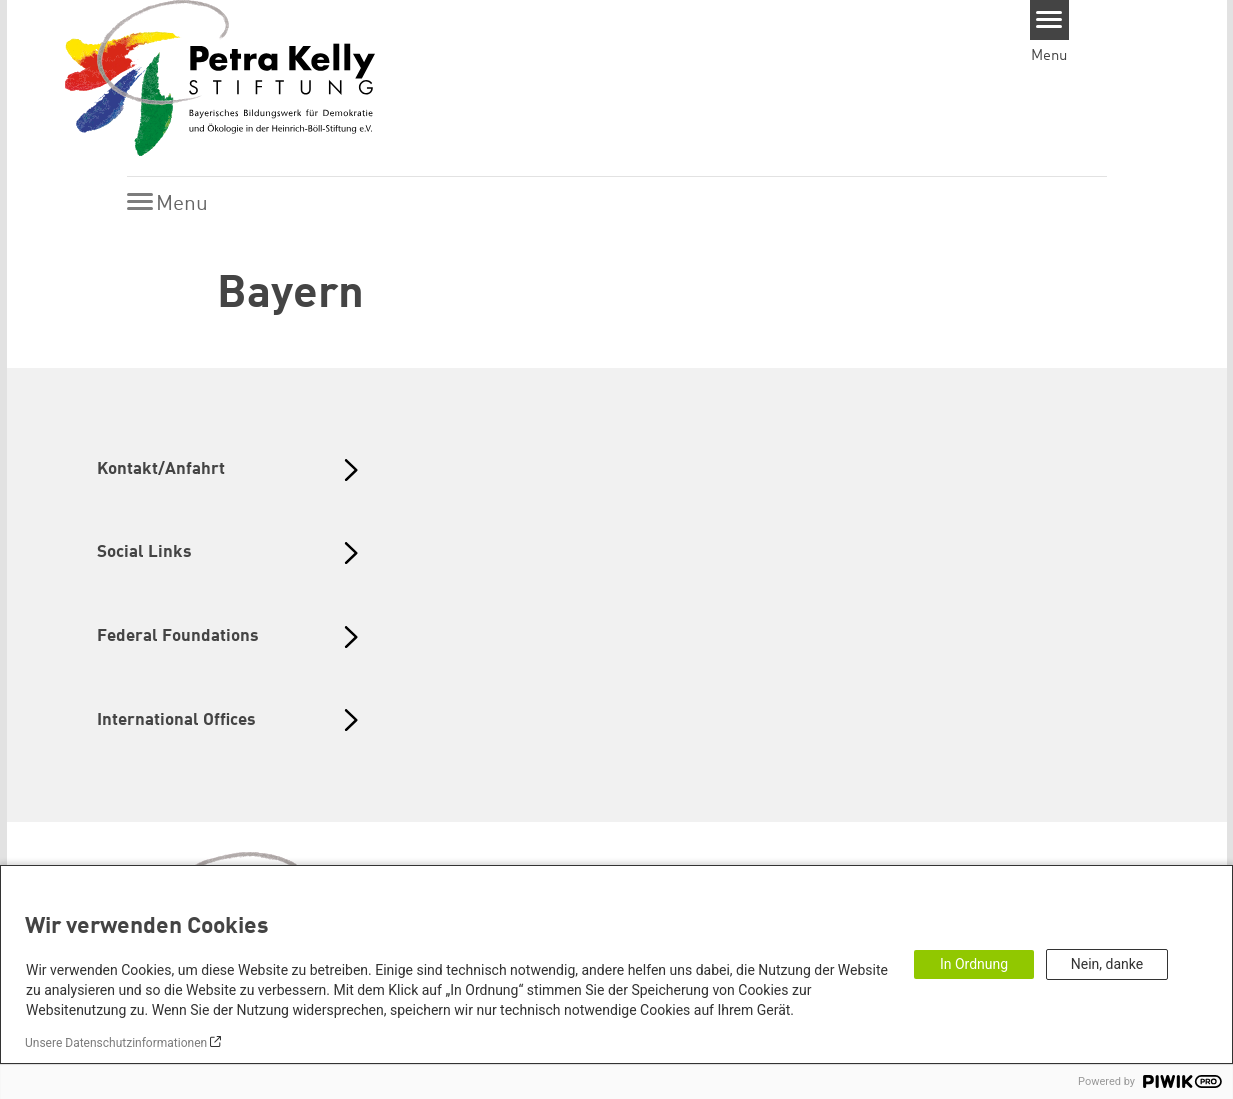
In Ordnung (974, 964)
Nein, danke (1107, 964)
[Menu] (1049, 20)
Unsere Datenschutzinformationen (116, 1043)
